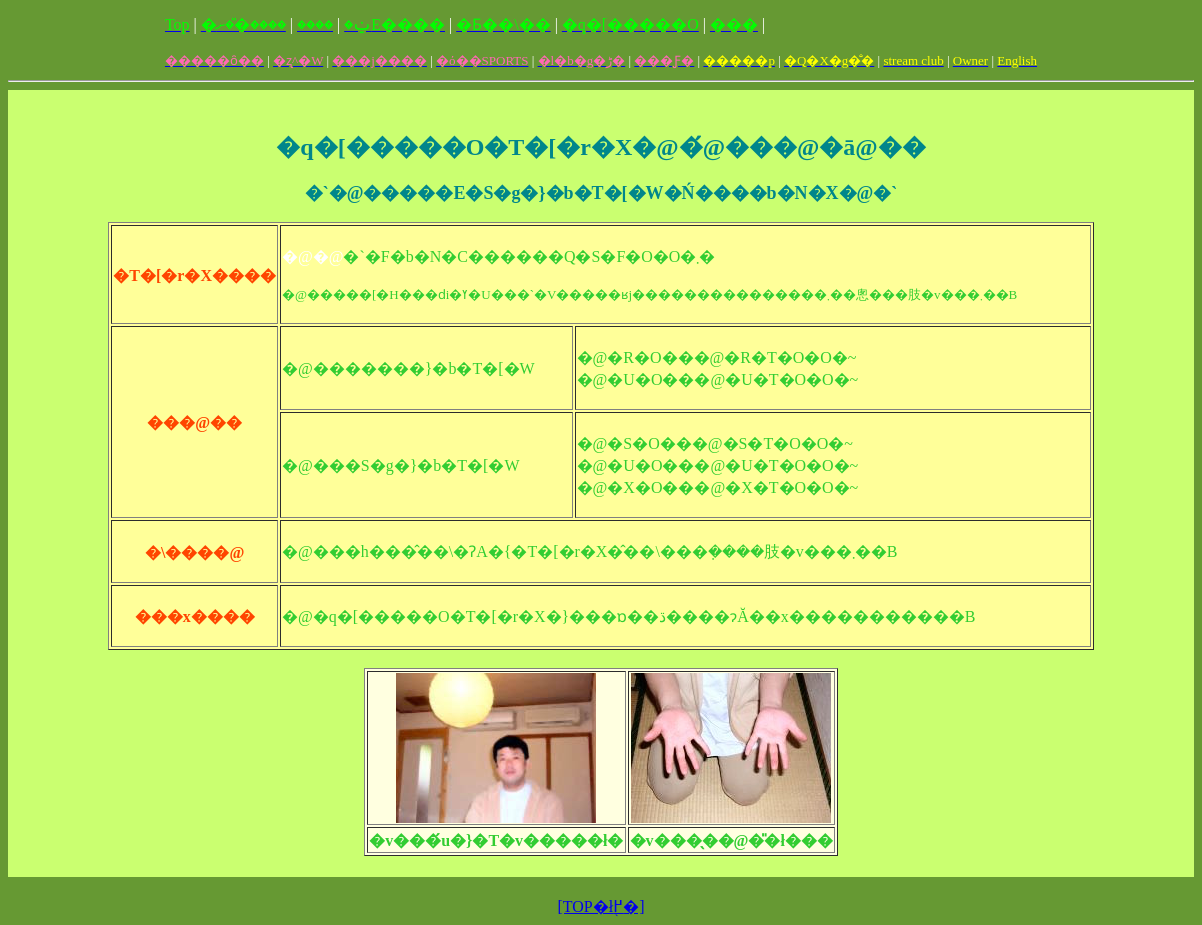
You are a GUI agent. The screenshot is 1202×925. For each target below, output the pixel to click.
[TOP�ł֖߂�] (600, 906)
